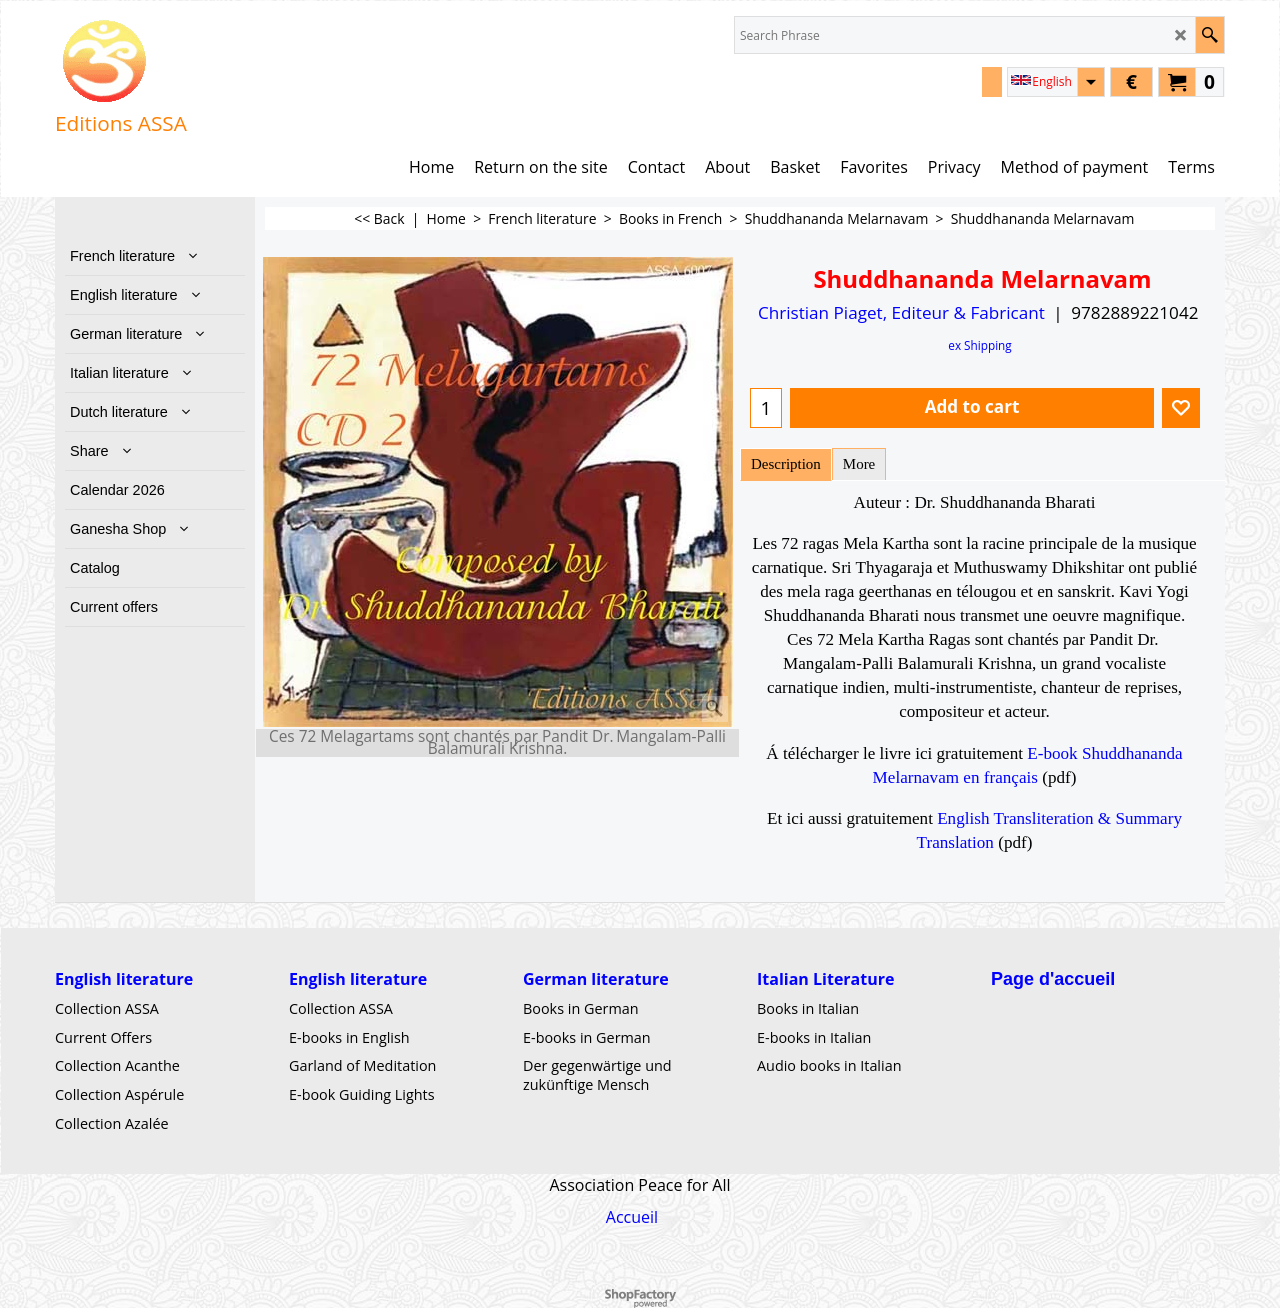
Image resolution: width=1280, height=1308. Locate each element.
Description (786, 464)
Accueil (632, 1217)
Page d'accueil (1053, 979)
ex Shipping (979, 345)
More (859, 464)
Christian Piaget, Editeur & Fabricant (901, 312)
